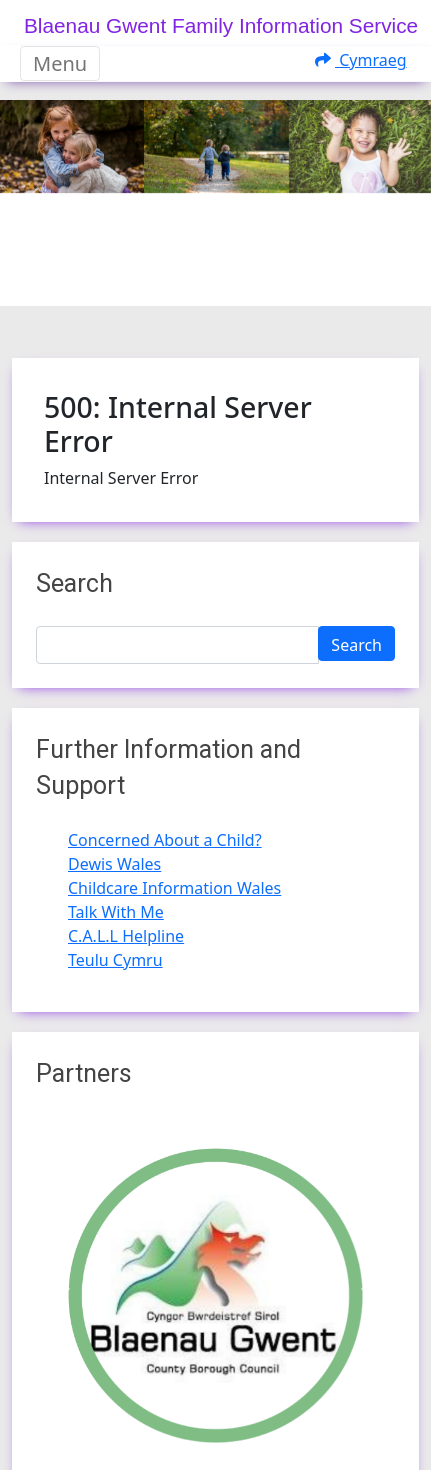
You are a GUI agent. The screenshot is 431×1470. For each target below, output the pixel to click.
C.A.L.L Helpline (126, 936)
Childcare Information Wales (174, 888)
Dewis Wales (114, 864)
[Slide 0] (162, 278)
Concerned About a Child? (165, 840)
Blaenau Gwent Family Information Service (221, 25)
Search (356, 645)
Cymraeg (361, 60)
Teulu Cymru (115, 960)
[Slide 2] (234, 278)
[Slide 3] (270, 278)
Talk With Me (116, 912)
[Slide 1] (198, 278)
